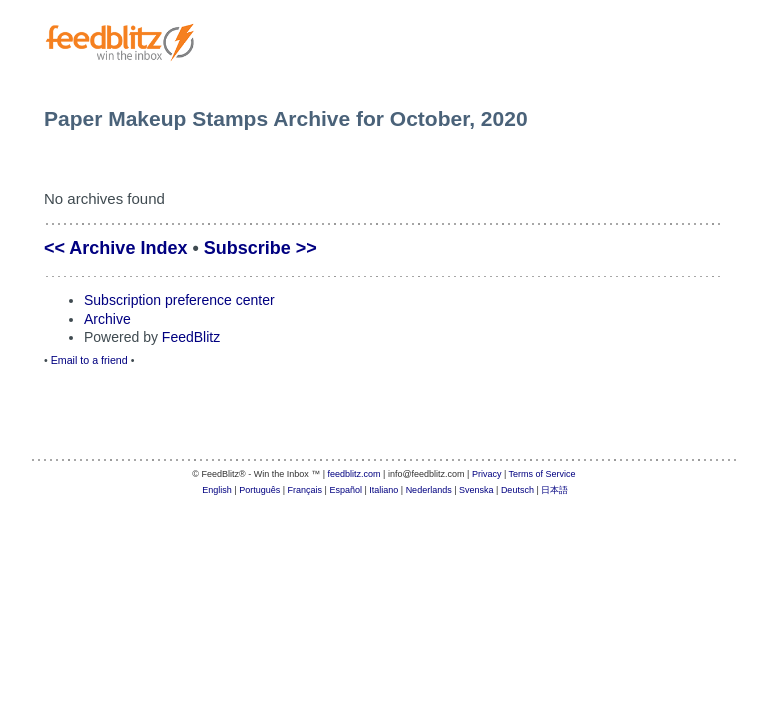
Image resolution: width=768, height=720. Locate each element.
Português (259, 490)
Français (305, 490)
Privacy (487, 474)
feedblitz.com (354, 474)
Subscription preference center (179, 300)
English (217, 490)
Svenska (476, 490)
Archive (107, 319)
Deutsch (517, 490)
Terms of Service (542, 474)
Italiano (383, 490)
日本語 (554, 490)
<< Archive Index (115, 248)
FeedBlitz (191, 337)
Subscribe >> (260, 248)
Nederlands (429, 490)
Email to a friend (89, 360)
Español (345, 490)
